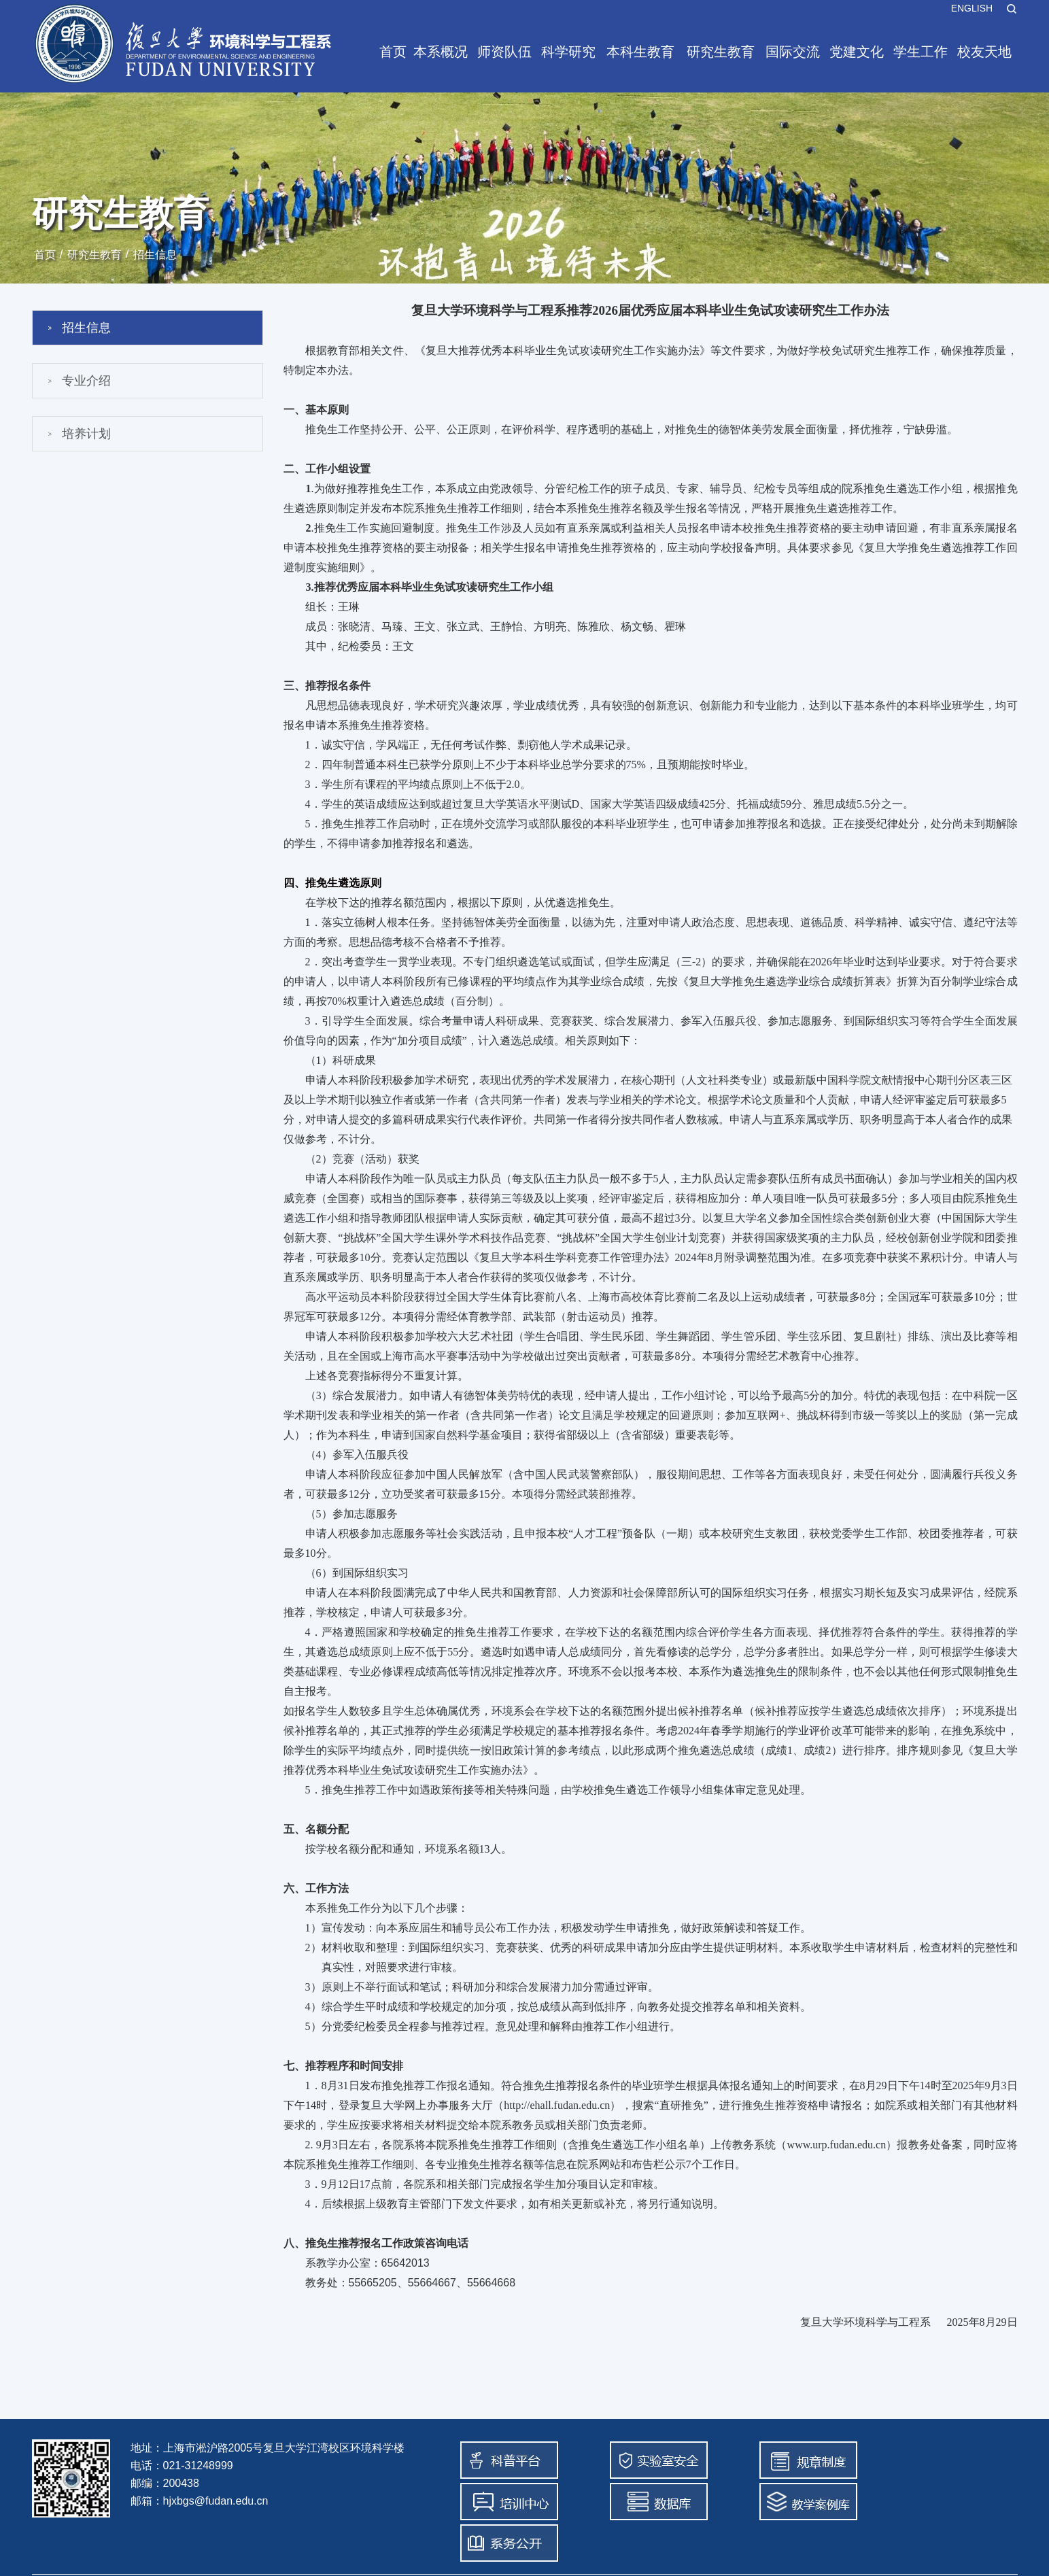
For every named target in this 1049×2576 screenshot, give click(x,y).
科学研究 (568, 51)
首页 (393, 51)
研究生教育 (721, 51)
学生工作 (920, 51)
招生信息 (155, 254)
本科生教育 (640, 51)
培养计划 (86, 434)
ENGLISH (972, 8)
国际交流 (793, 51)
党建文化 (856, 51)
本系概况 (440, 51)
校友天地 (984, 51)
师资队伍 (504, 51)
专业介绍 (86, 381)
